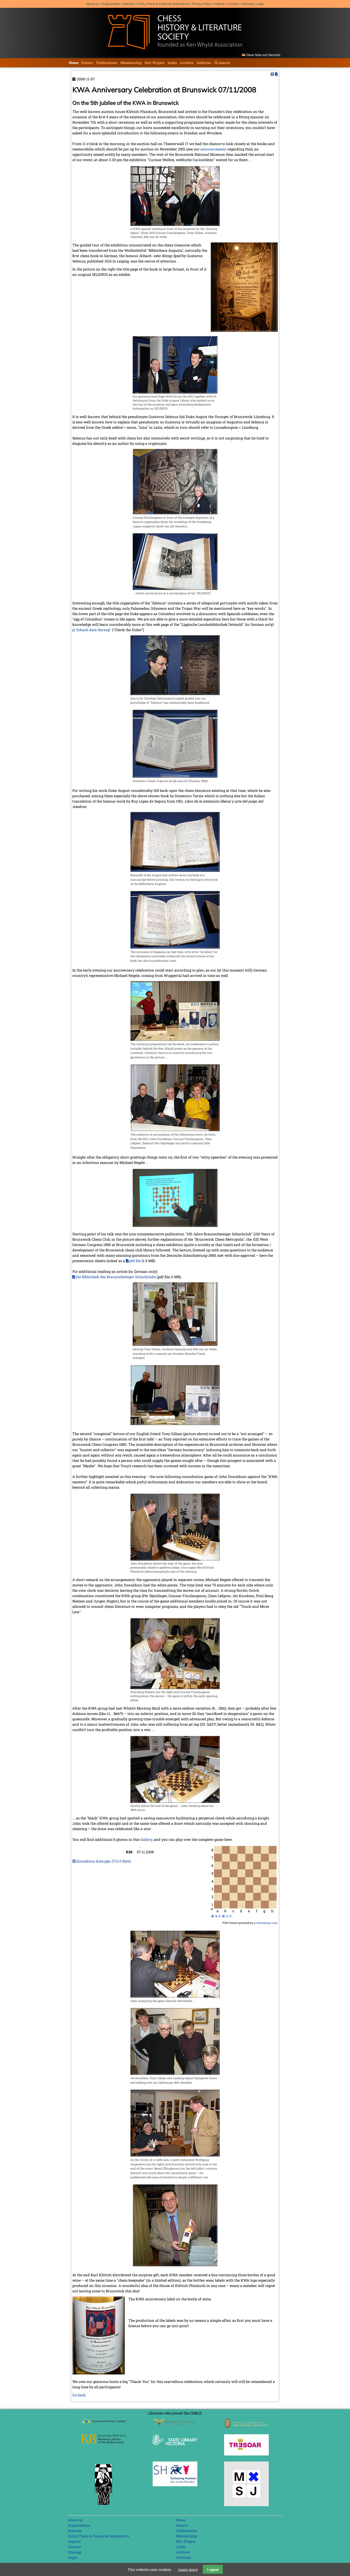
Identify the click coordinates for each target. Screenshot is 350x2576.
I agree (213, 2569)
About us (92, 4)
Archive (186, 62)
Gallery (146, 1839)
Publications (106, 62)
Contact (233, 4)
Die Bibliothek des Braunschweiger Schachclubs (116, 1276)
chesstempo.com (267, 1923)
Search (224, 62)
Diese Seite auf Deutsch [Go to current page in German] (263, 55)
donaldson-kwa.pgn (104, 1861)
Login (260, 4)
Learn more (188, 2569)
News (74, 62)
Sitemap (247, 4)
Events (87, 62)
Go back (79, 2395)
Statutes (129, 4)
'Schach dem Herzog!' (93, 629)
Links (172, 62)
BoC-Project (155, 62)
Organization (111, 4)
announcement (213, 149)
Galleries (203, 62)
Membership (131, 62)
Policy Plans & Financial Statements (163, 4)
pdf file (135, 1260)
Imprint (219, 4)
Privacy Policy (201, 4)
